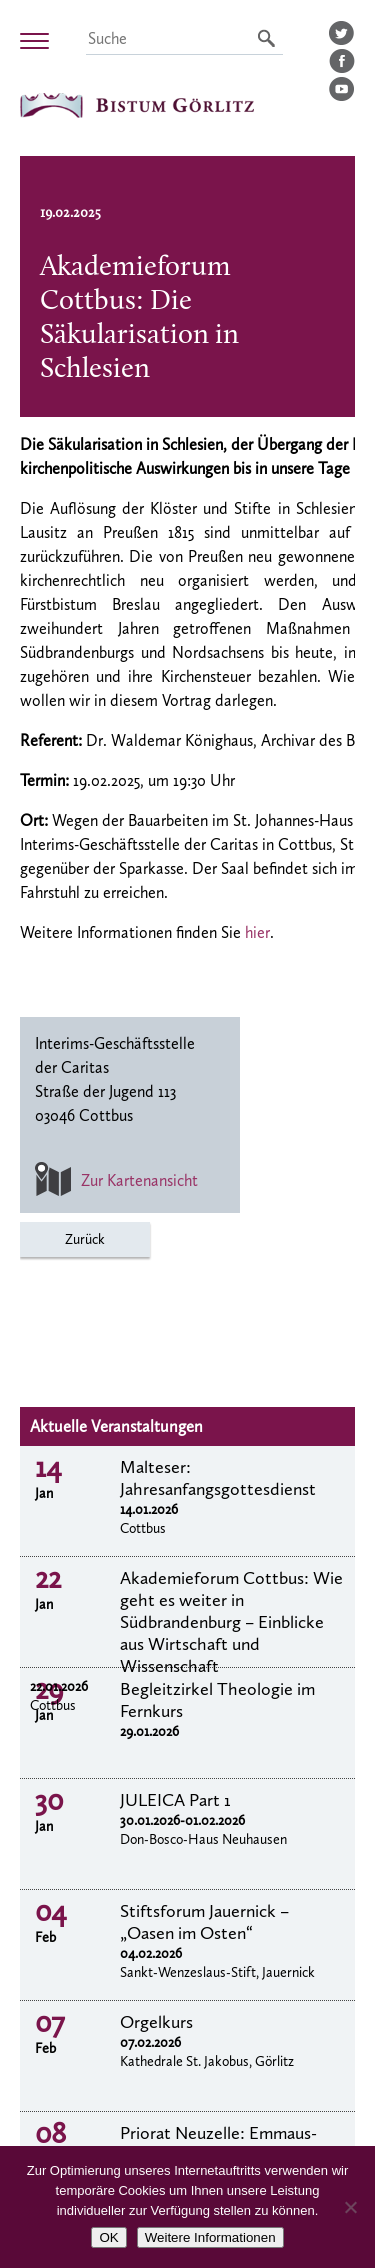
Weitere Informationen (210, 2237)
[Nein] (350, 2207)
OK (108, 2237)
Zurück (85, 1239)
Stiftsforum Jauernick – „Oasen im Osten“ (204, 1922)
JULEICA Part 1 (175, 1800)
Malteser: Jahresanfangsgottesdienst (218, 1478)
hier (257, 932)
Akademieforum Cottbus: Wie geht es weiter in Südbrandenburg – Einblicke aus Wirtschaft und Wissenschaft (231, 1622)
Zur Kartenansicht (116, 1180)
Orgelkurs (156, 2022)
